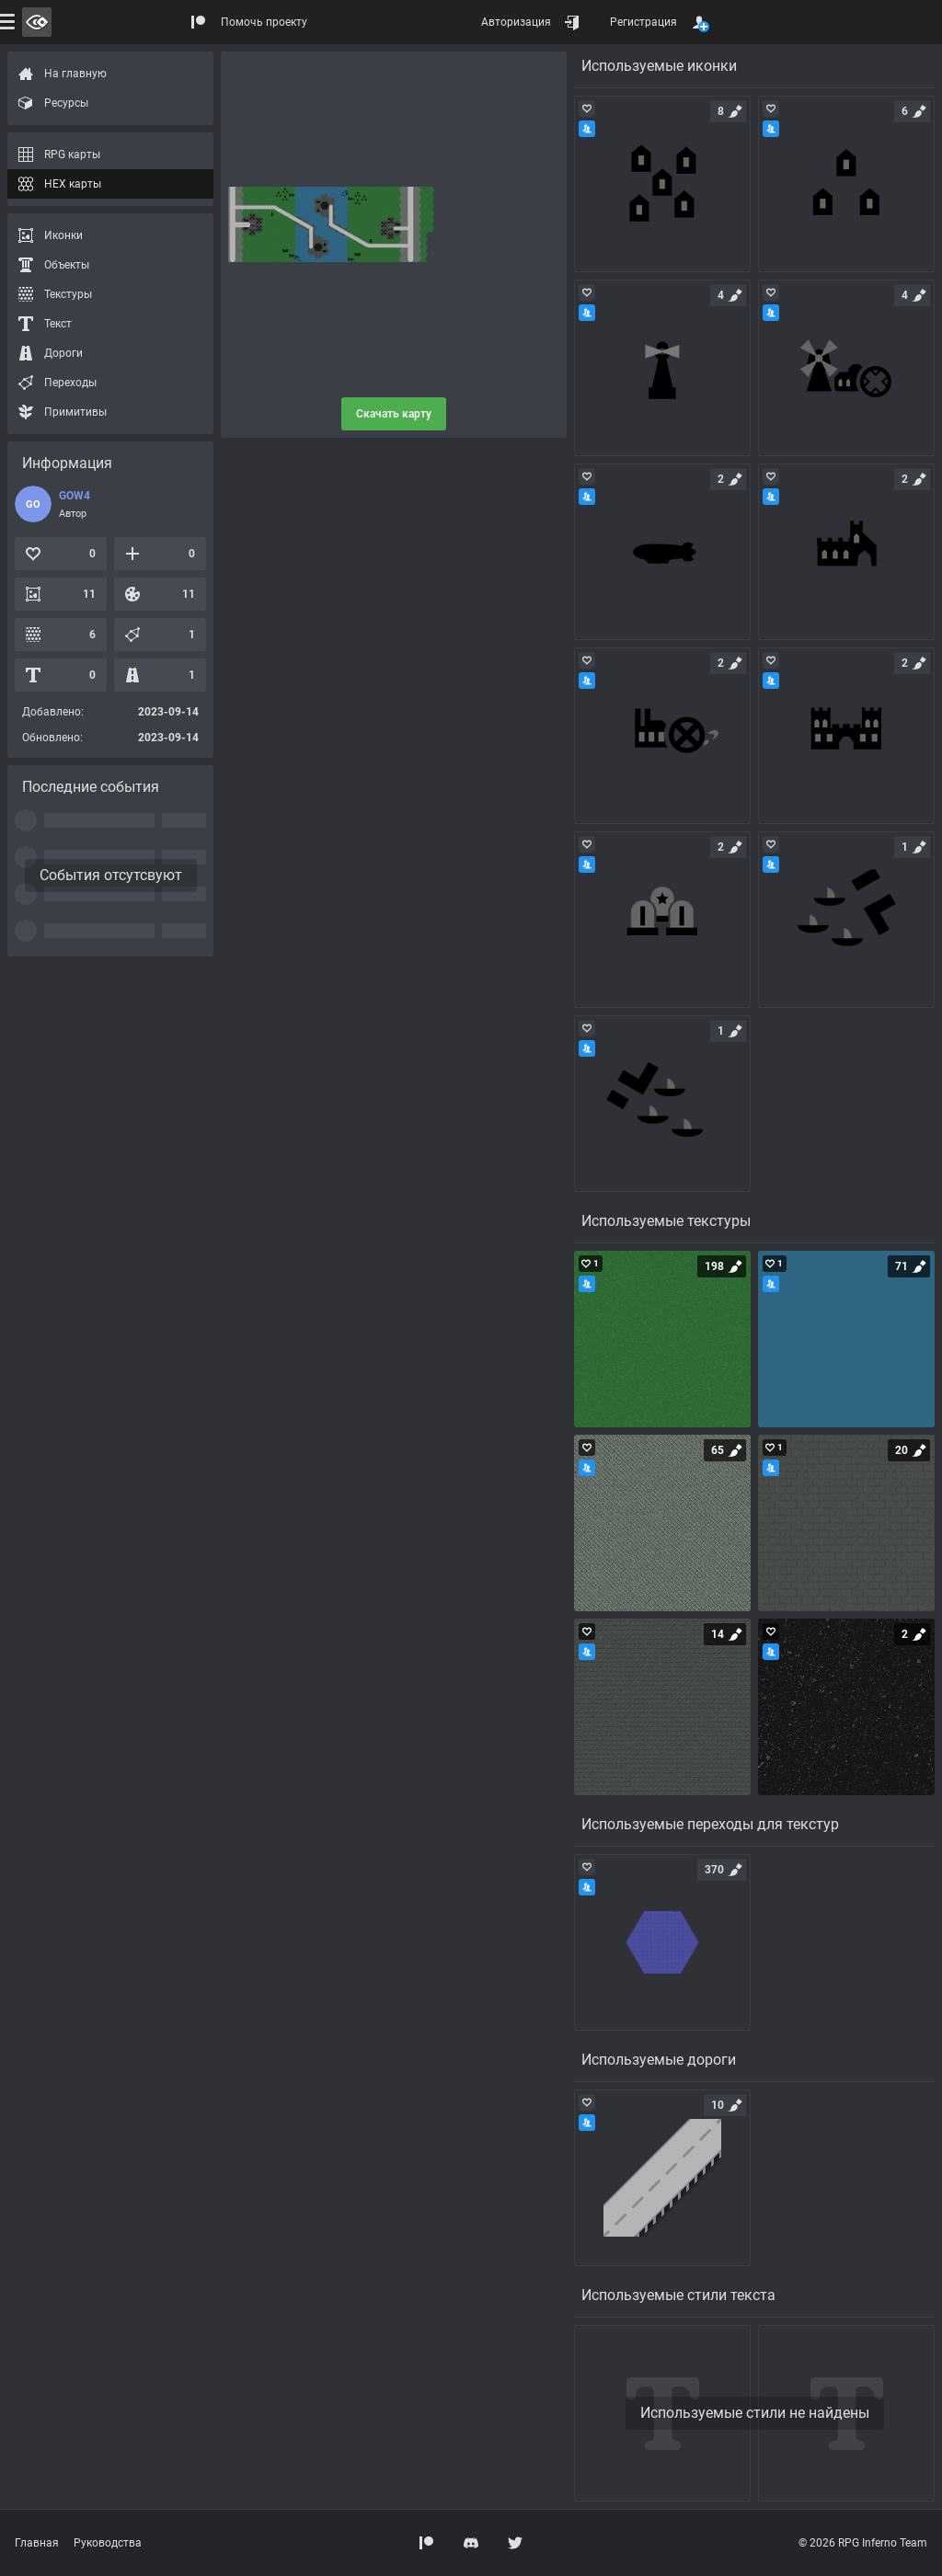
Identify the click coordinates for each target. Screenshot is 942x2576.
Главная (37, 2542)
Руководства (108, 2542)
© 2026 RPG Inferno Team (862, 2542)
